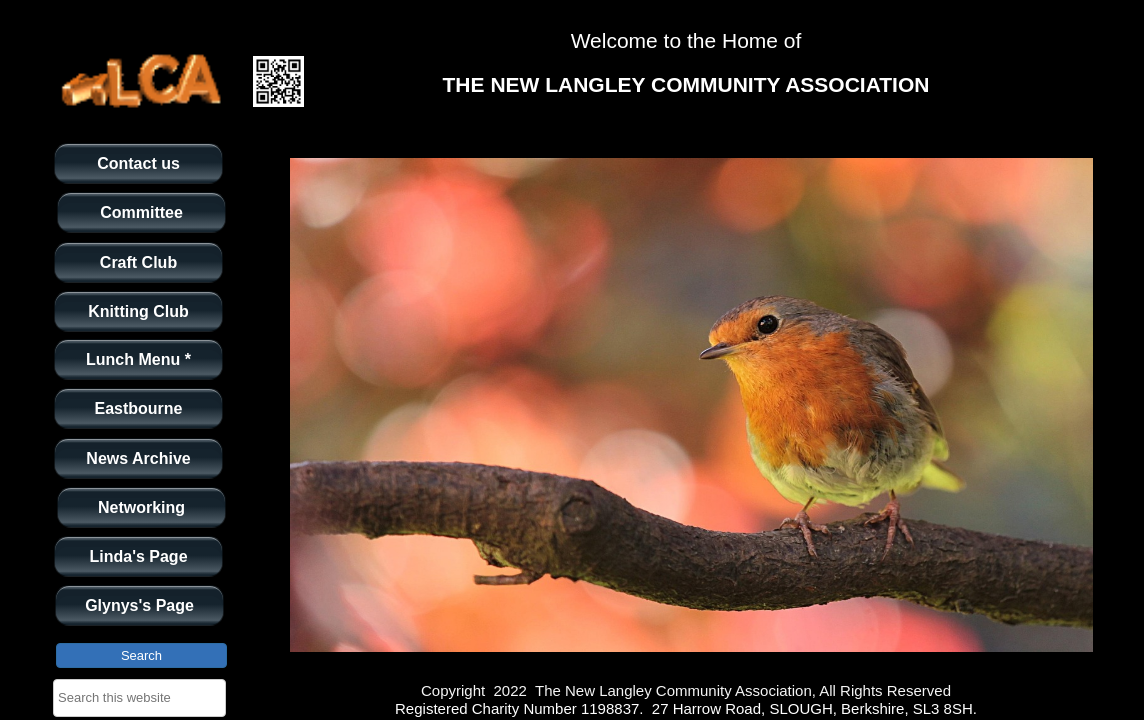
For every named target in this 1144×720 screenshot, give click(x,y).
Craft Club (138, 262)
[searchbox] (139, 698)
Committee (141, 212)
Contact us (138, 163)
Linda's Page (138, 556)
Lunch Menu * (138, 359)
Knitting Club (138, 311)
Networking (141, 507)
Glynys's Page (139, 605)
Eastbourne (138, 408)
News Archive (138, 458)
